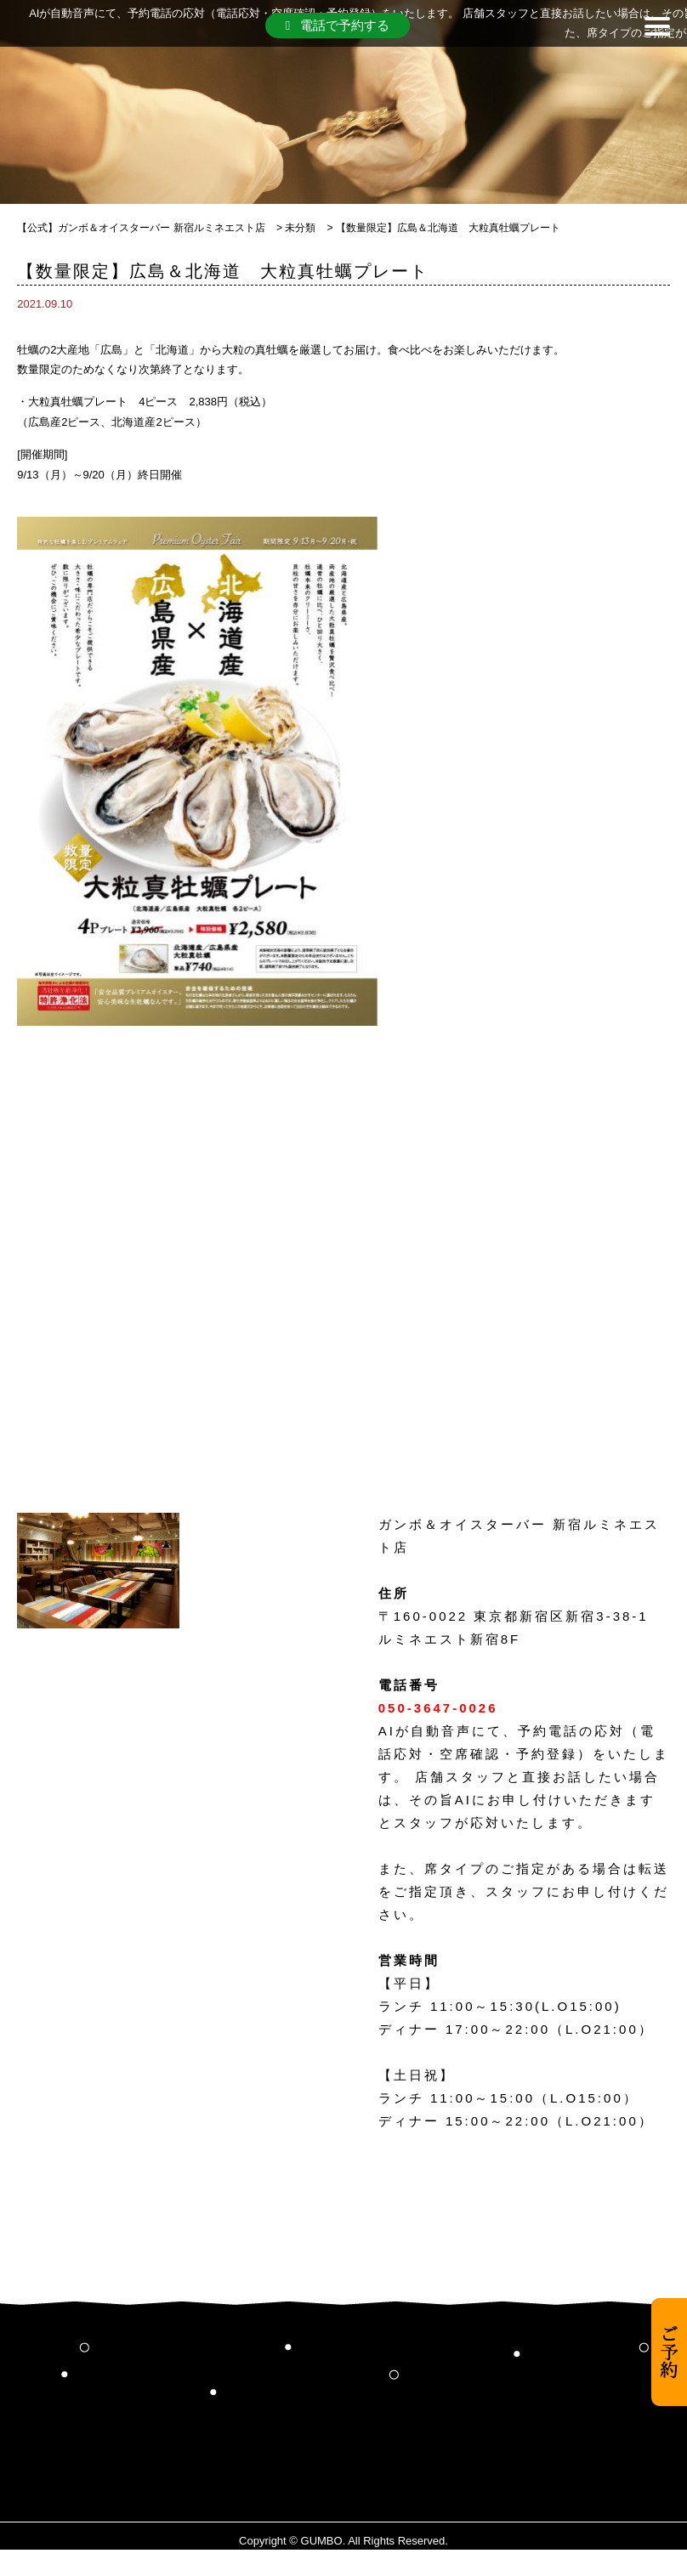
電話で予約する (337, 25)
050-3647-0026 (438, 1708)
